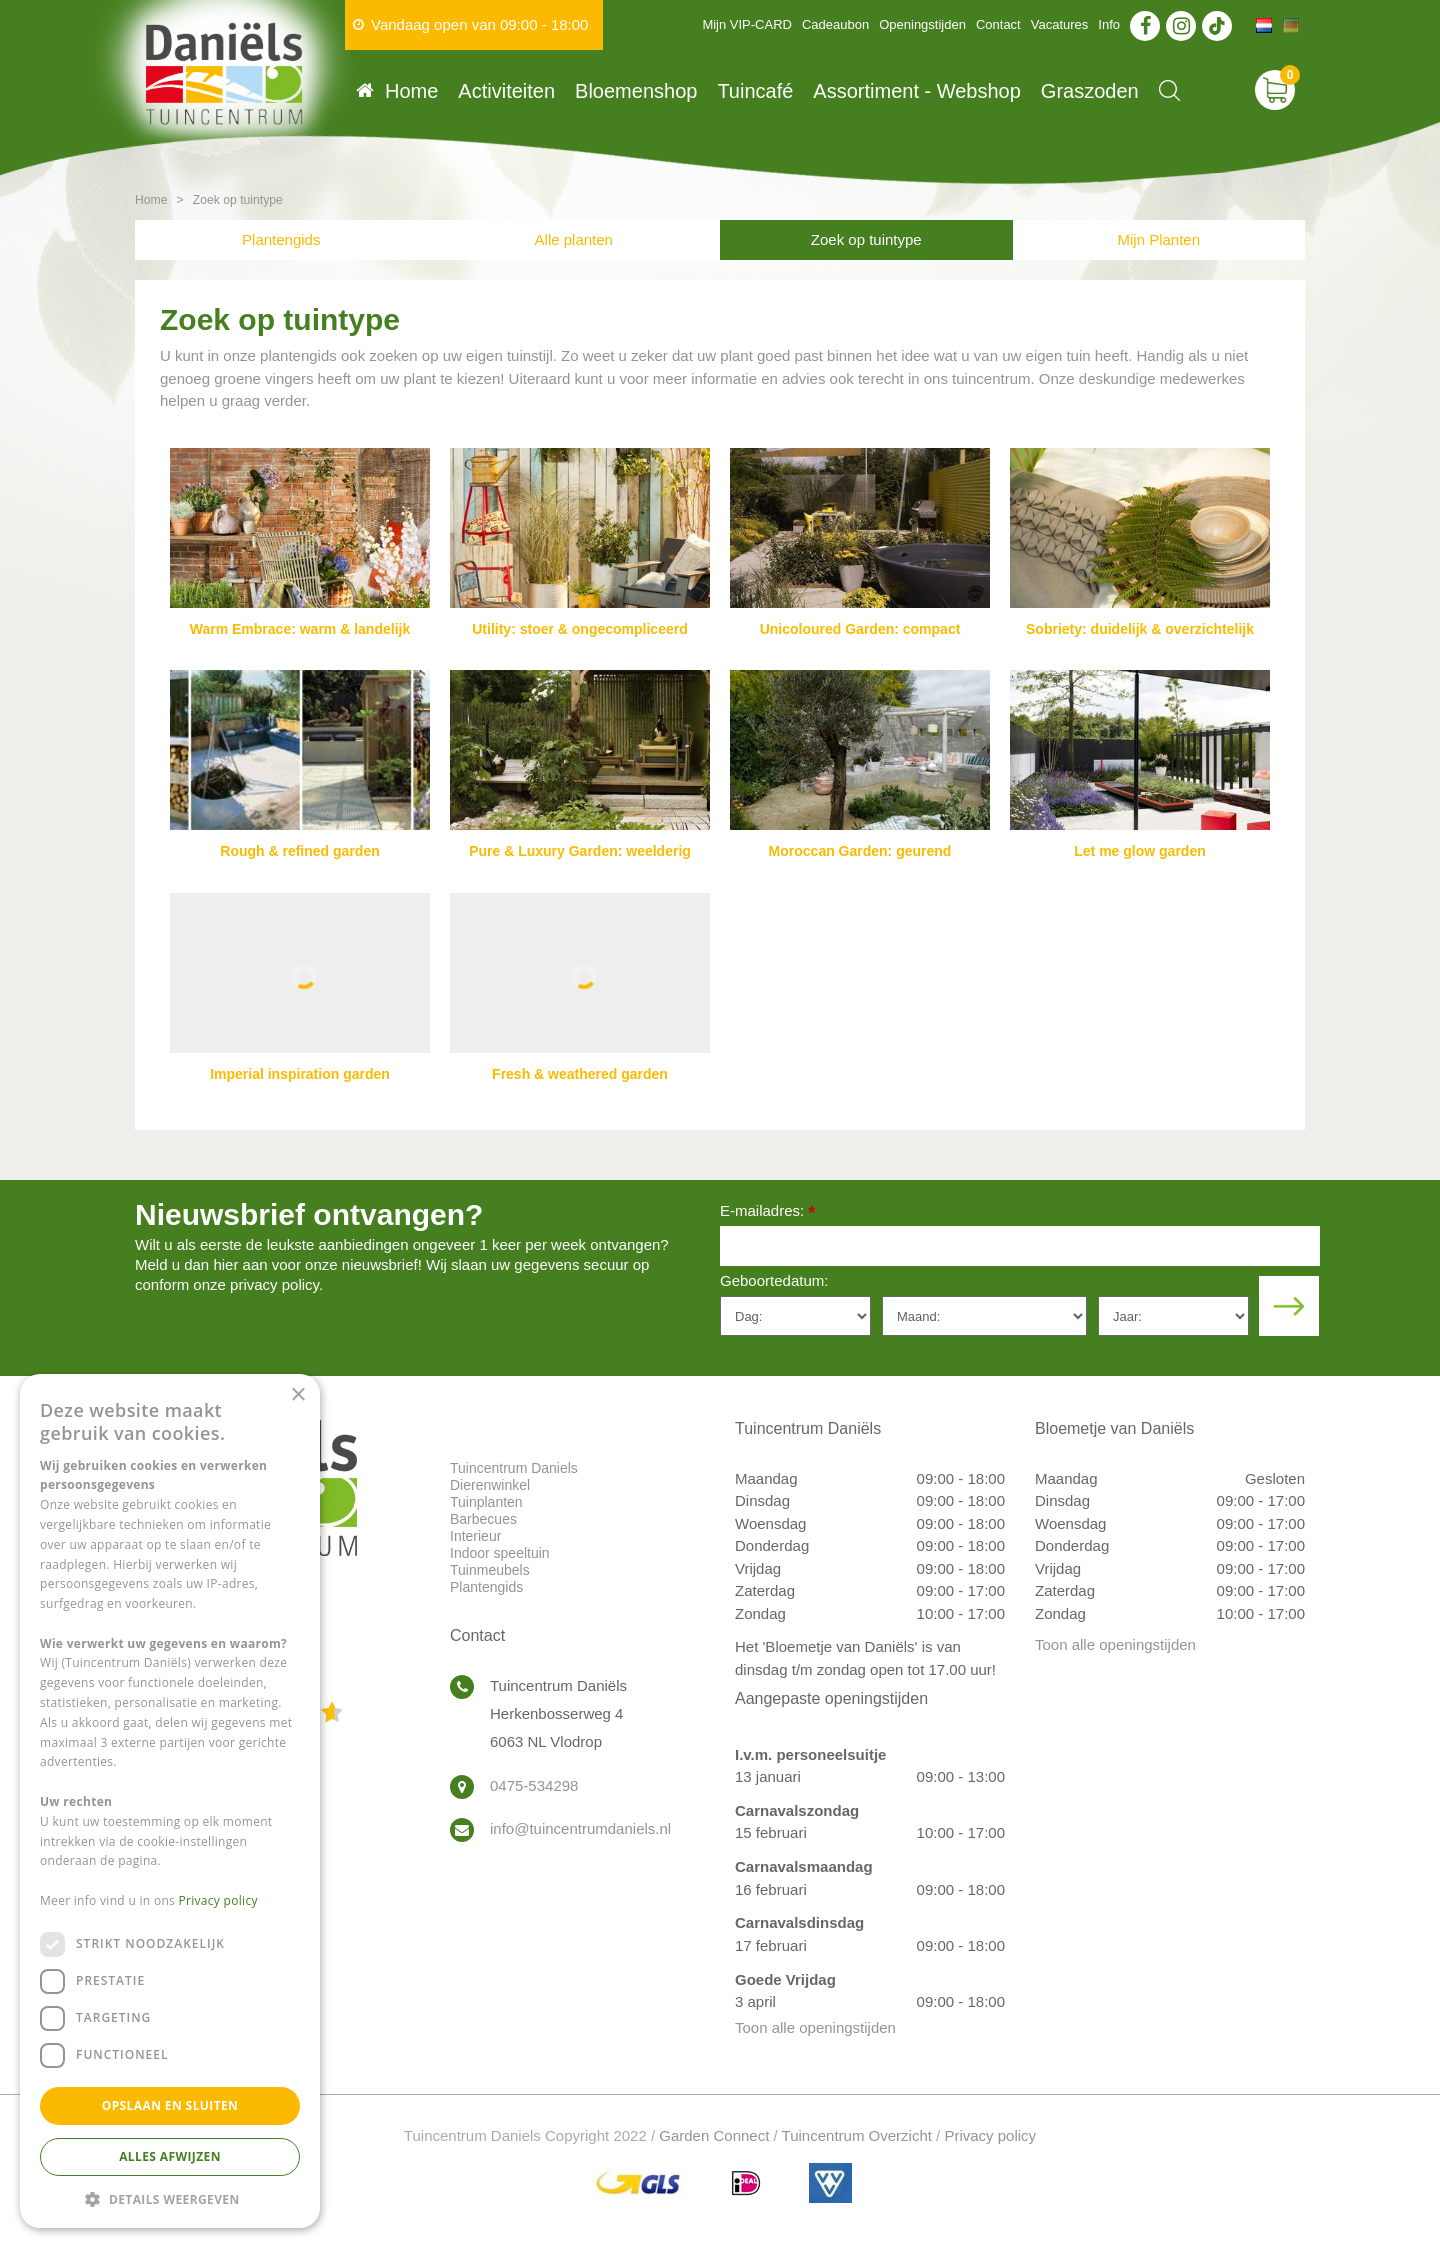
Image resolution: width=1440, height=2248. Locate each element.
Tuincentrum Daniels (514, 1468)
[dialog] (170, 1801)
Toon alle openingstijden (815, 2027)
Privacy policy (990, 2135)
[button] (170, 2198)
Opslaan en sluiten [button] (170, 2105)
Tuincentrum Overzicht (857, 2135)
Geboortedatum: (774, 1280)
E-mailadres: (767, 1212)
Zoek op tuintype (866, 239)
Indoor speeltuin (500, 1553)
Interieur (475, 1536)
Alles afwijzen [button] (170, 2156)
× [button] (297, 1395)
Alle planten (574, 239)
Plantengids (281, 239)
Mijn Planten (1158, 239)
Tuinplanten (486, 1502)
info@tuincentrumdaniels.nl (580, 1828)
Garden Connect (714, 2135)
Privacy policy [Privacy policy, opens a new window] (218, 1900)
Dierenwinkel (490, 1485)
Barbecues (483, 1519)
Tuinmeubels (490, 1570)
